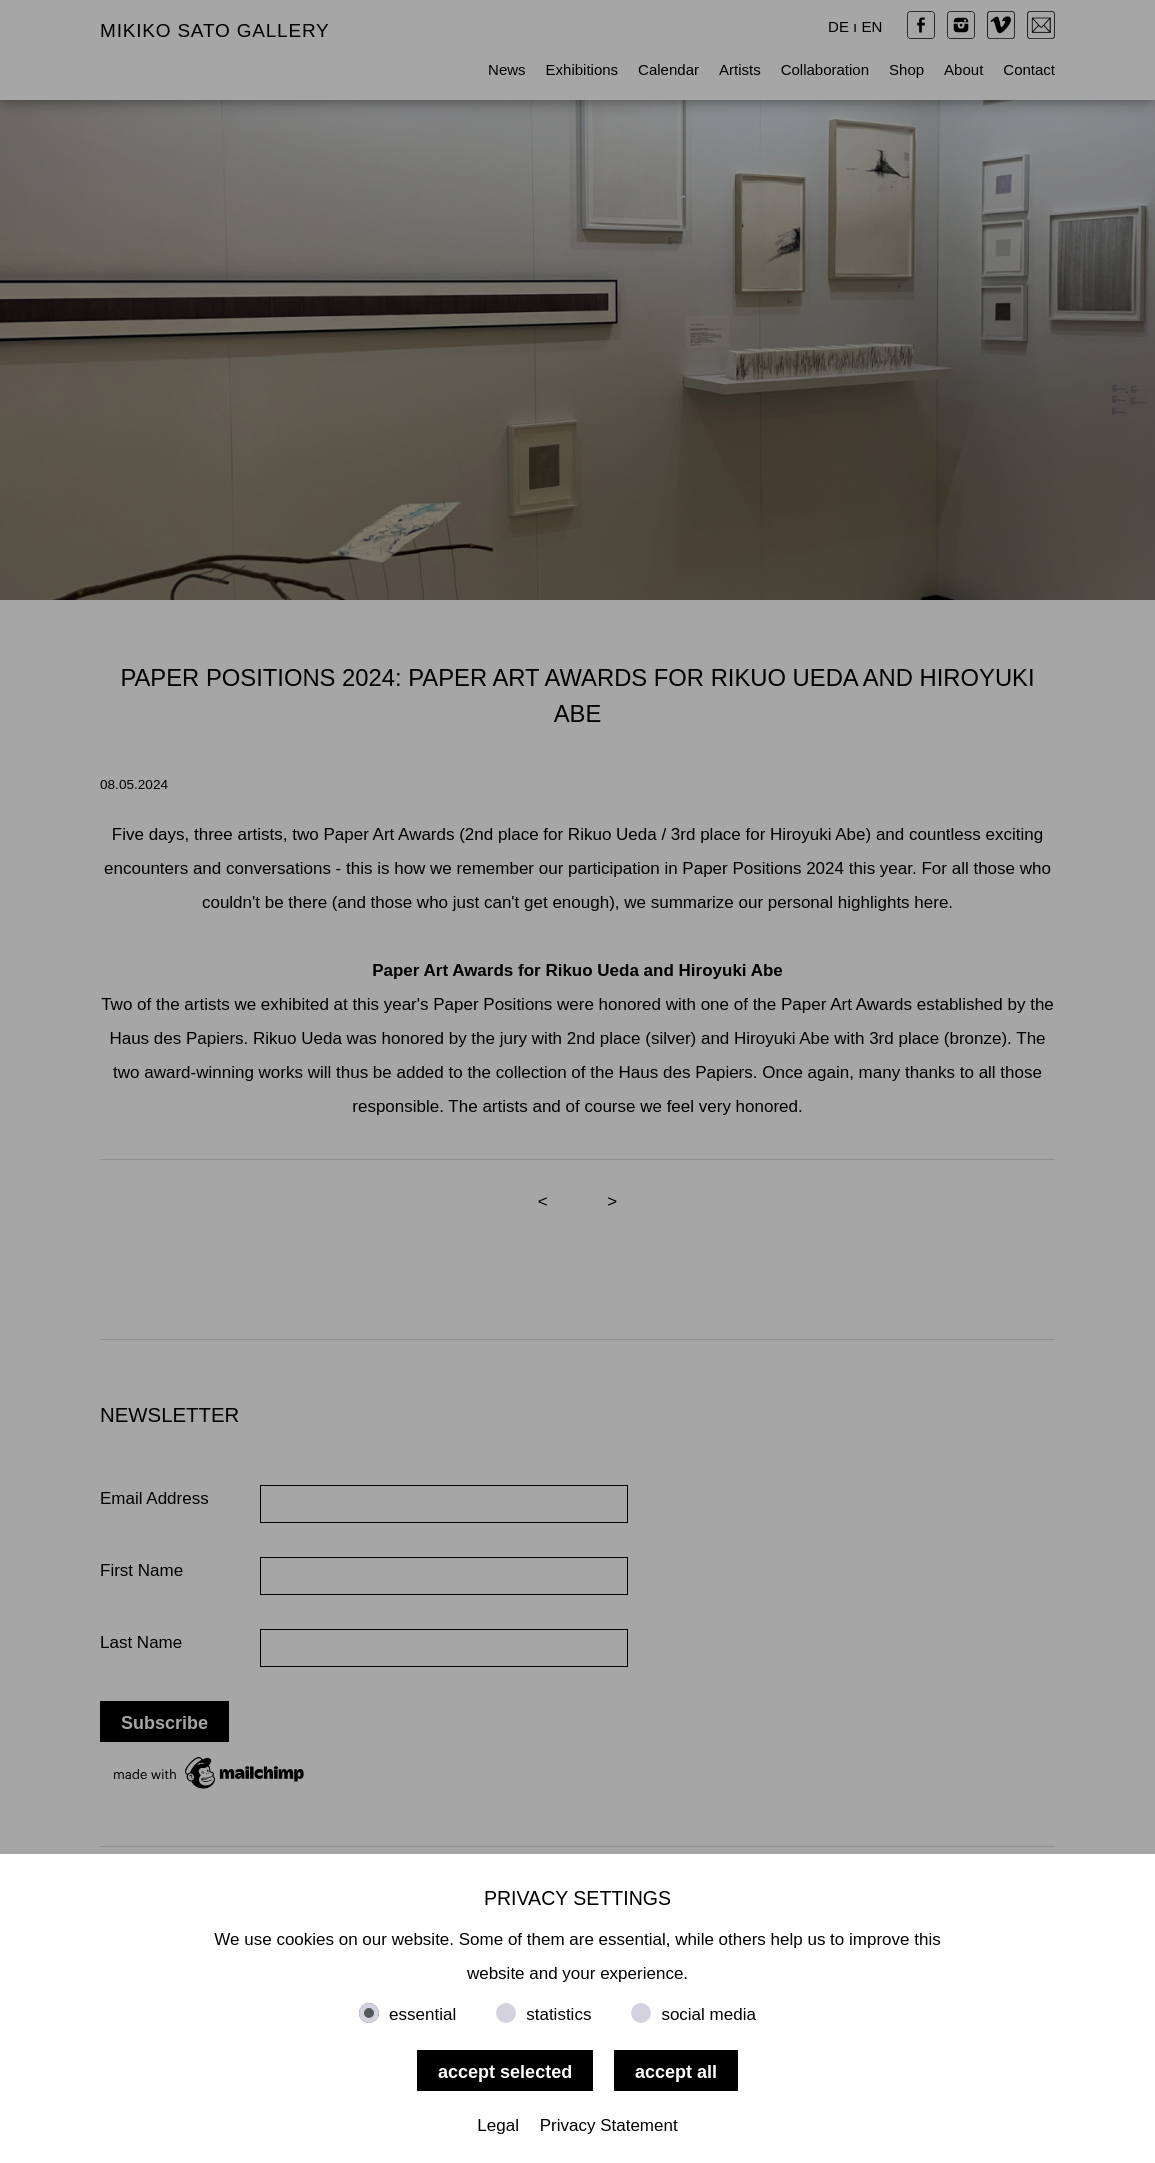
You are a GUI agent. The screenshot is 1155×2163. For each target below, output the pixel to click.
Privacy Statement (609, 2125)
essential (422, 2014)
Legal (498, 2125)
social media (708, 2014)
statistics (558, 2014)
